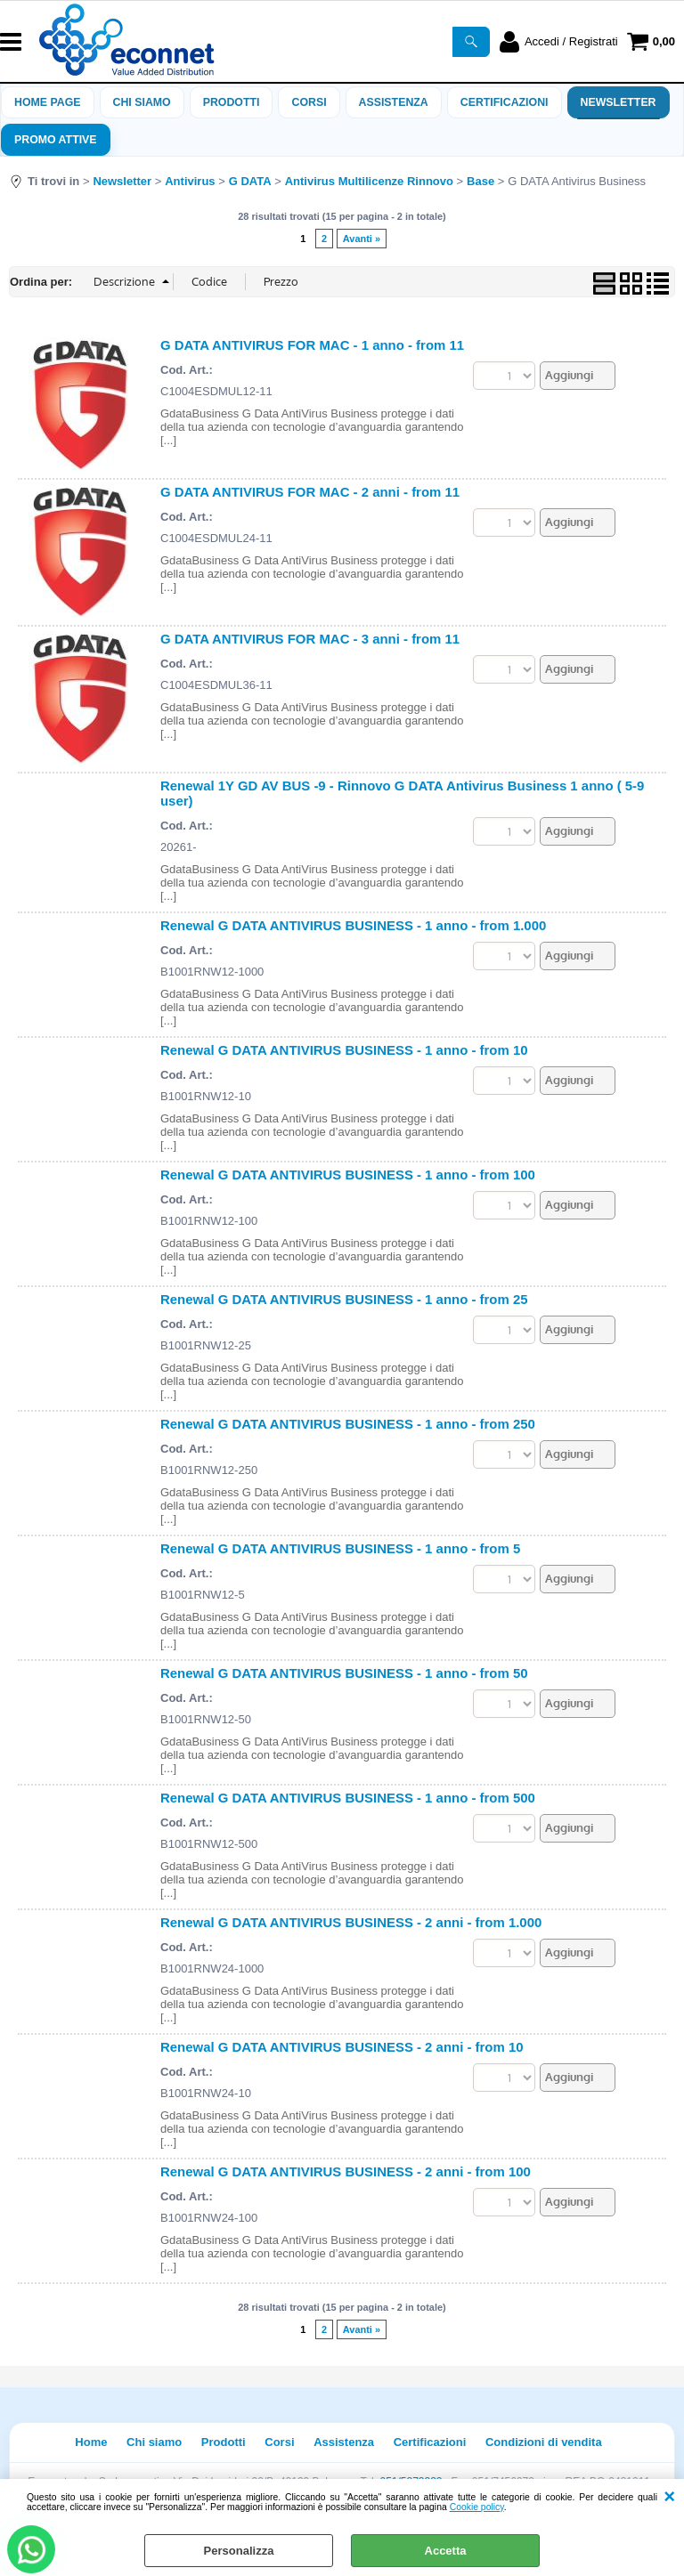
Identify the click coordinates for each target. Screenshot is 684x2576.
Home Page (47, 102)
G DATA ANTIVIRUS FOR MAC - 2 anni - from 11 (310, 491)
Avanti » (361, 238)
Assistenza (344, 2442)
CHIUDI (669, 2497)
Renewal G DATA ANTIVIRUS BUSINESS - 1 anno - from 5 (340, 1548)
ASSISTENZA (393, 102)
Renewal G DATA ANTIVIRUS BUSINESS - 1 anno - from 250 (347, 1423)
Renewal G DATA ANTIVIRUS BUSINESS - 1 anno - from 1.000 (353, 925)
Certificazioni (504, 102)
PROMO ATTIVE (55, 140)
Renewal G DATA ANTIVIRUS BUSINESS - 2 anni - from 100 (345, 2171)
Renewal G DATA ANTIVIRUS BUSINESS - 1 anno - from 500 (347, 1797)
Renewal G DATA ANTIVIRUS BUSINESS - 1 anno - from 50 (344, 1673)
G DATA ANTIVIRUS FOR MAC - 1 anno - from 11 (312, 344)
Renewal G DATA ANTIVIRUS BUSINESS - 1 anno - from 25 (344, 1299)
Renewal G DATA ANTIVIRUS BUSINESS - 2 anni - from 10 (342, 2046)
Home (91, 2442)
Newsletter (618, 102)
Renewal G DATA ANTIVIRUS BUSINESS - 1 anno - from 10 (344, 1049)
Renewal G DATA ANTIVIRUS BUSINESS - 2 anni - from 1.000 (351, 1922)
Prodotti (231, 102)
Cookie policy (477, 2507)
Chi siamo (142, 102)
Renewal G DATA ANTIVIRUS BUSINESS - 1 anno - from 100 (347, 1174)
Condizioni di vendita (543, 2442)
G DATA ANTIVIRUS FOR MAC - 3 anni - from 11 (310, 638)
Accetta (446, 2550)
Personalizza (239, 2550)
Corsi (308, 102)
